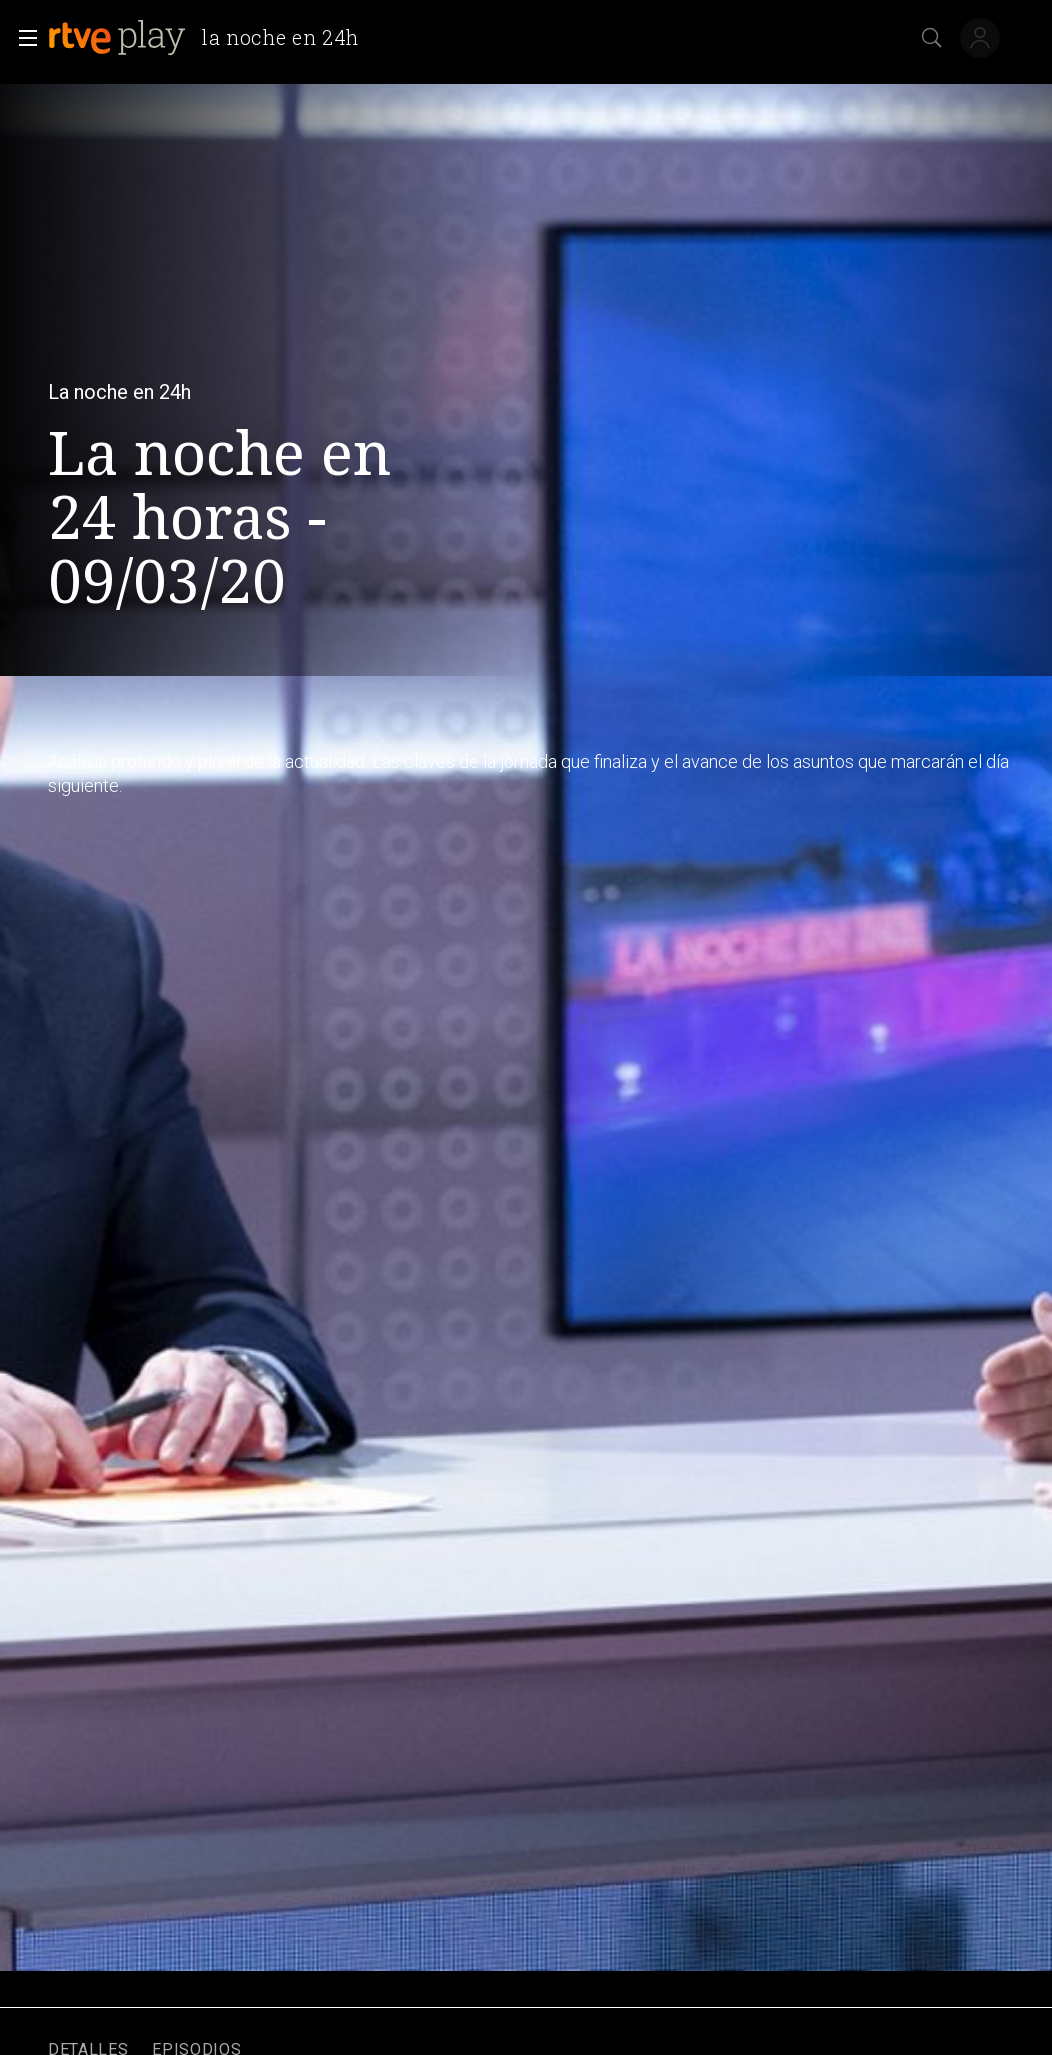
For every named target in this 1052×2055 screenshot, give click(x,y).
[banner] (211, 38)
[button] (22, 38)
